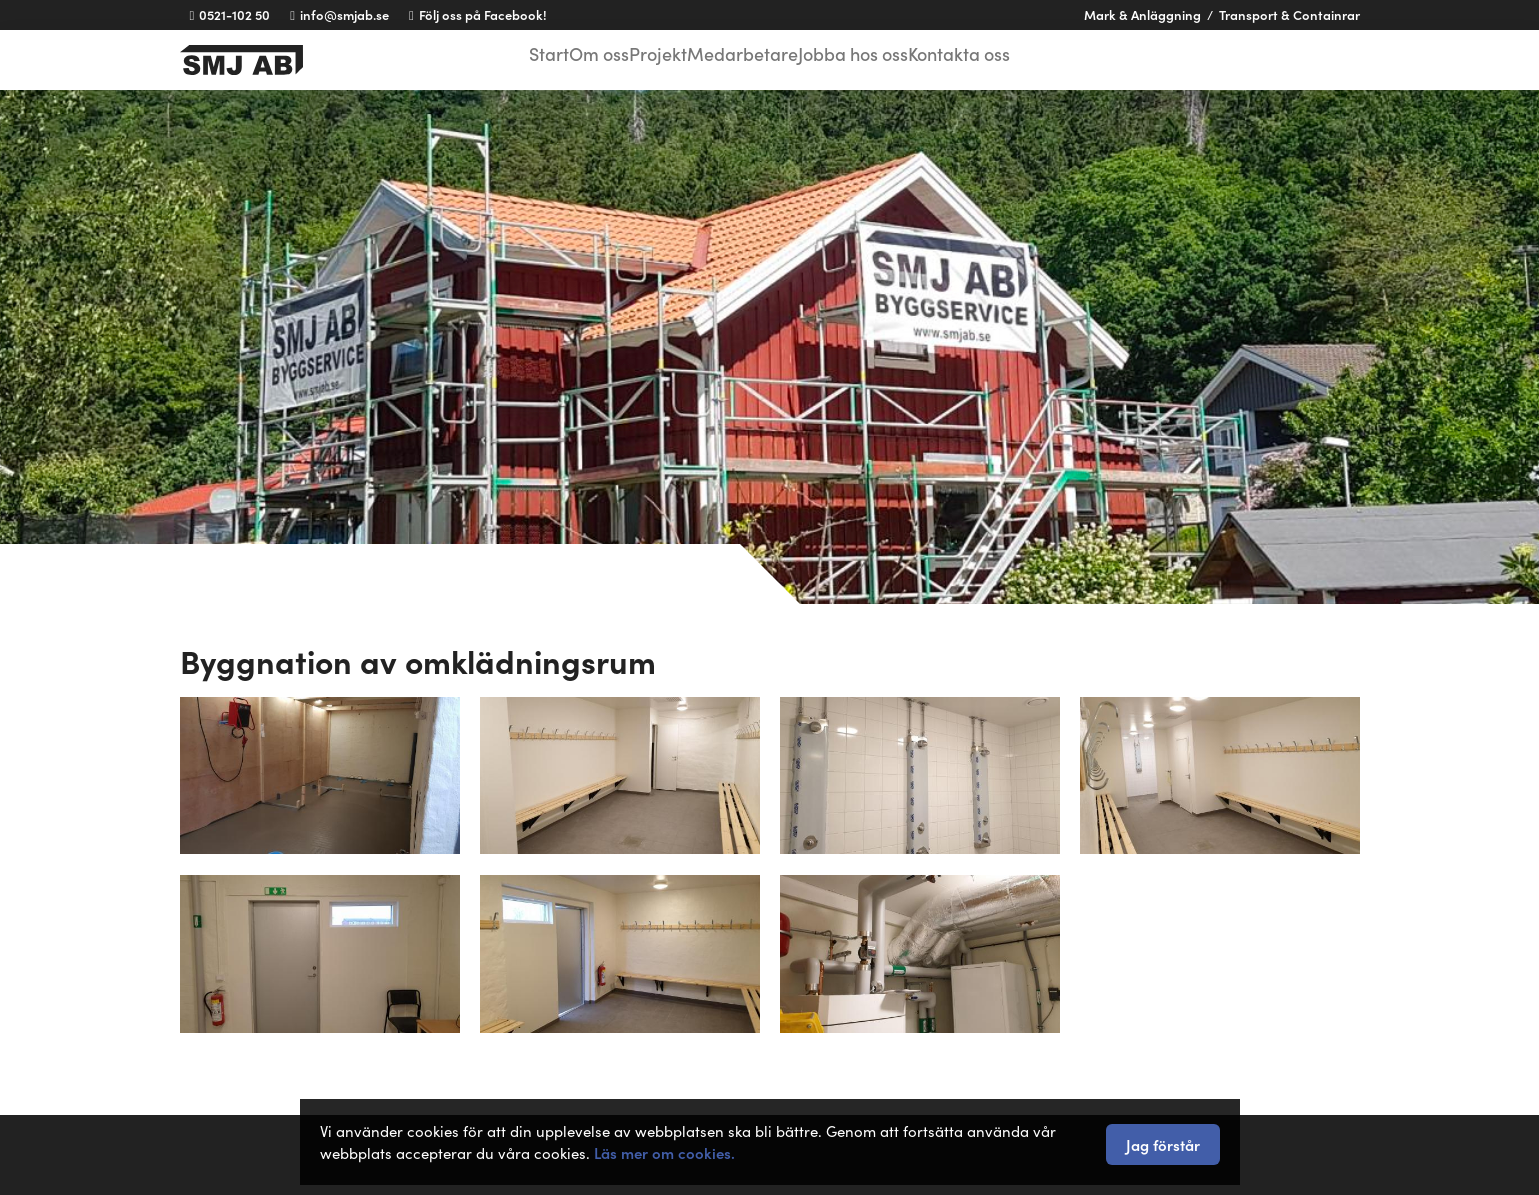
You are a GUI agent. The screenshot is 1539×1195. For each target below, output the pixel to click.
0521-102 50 (230, 14)
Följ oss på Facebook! (478, 14)
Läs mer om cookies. (664, 1152)
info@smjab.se (339, 14)
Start (519, 57)
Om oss (587, 57)
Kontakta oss (992, 57)
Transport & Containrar (1289, 14)
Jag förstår (1163, 1144)
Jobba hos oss (875, 57)
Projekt (662, 57)
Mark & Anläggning (1142, 14)
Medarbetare (756, 57)
